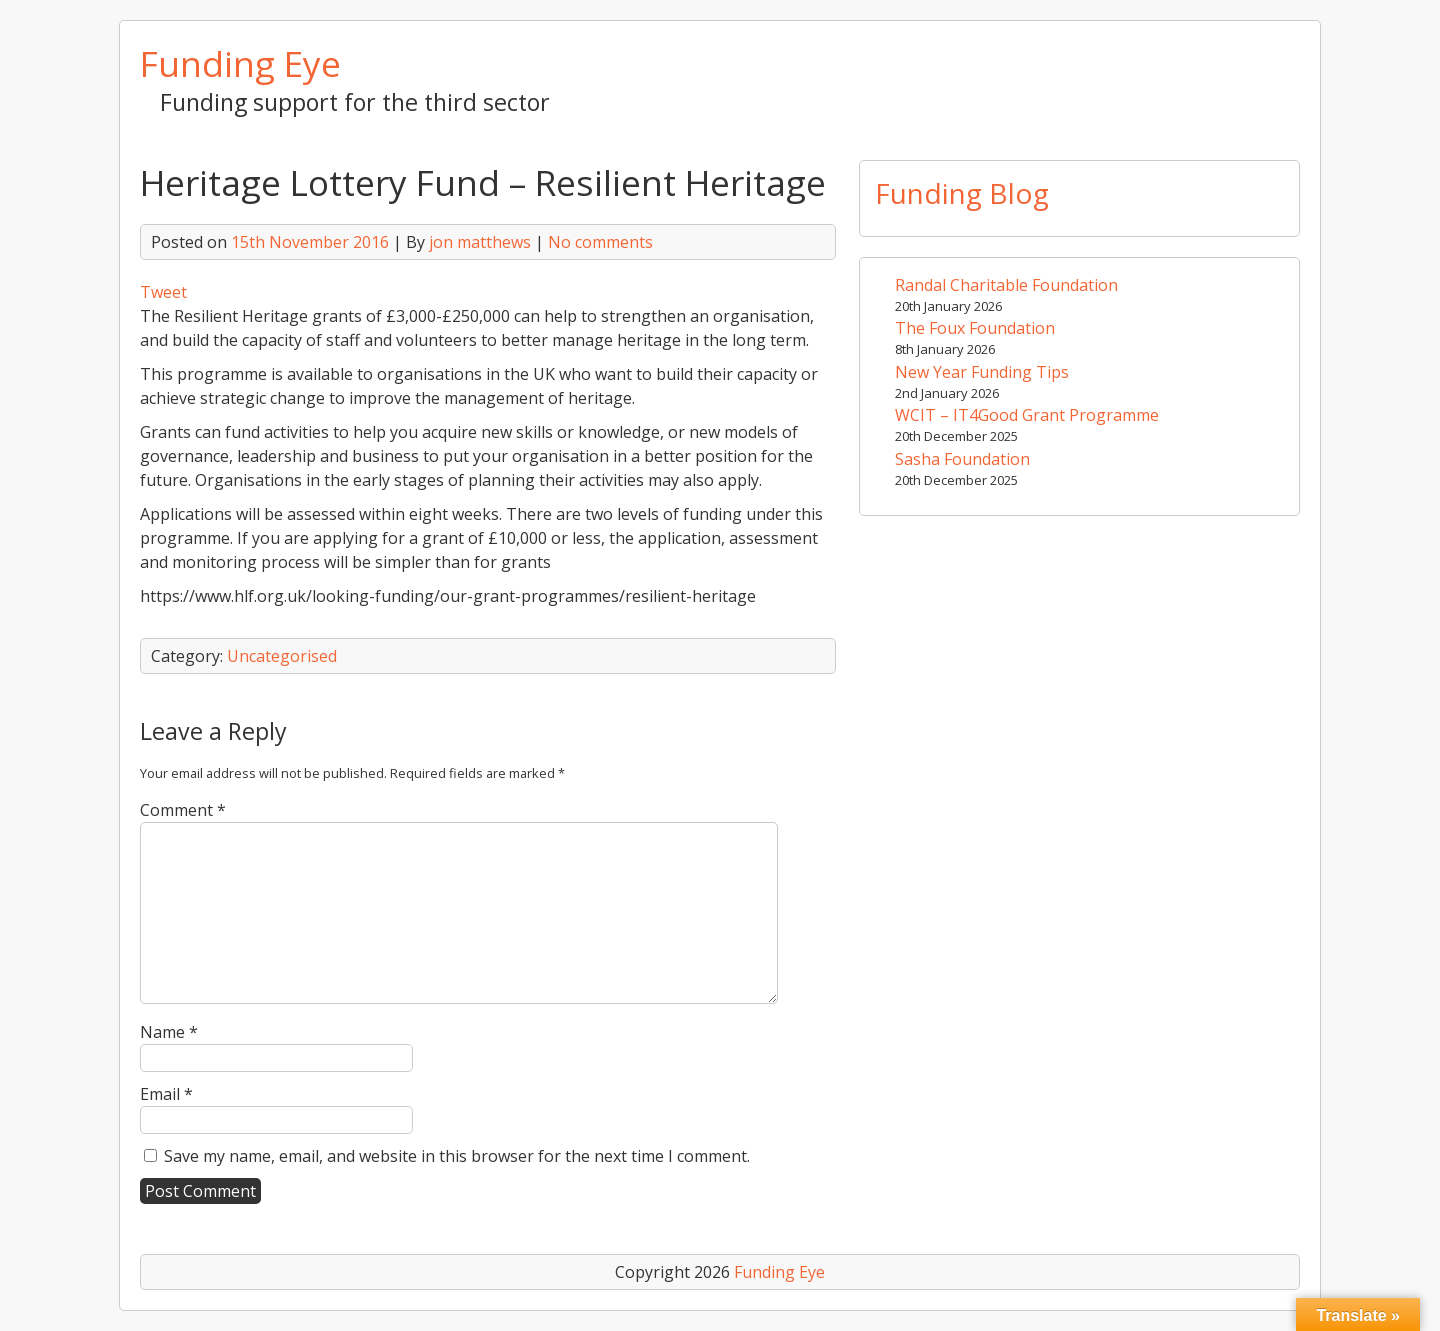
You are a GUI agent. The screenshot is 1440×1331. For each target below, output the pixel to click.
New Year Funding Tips (982, 372)
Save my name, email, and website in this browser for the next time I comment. (457, 1156)
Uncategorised (282, 656)
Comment (183, 810)
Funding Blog (962, 193)
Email (166, 1094)
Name (169, 1032)
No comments (600, 242)
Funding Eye (240, 63)
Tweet (163, 292)
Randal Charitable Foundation (1006, 285)
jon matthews (480, 242)
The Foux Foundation (975, 328)
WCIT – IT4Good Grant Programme (1027, 415)
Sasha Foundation (962, 459)
